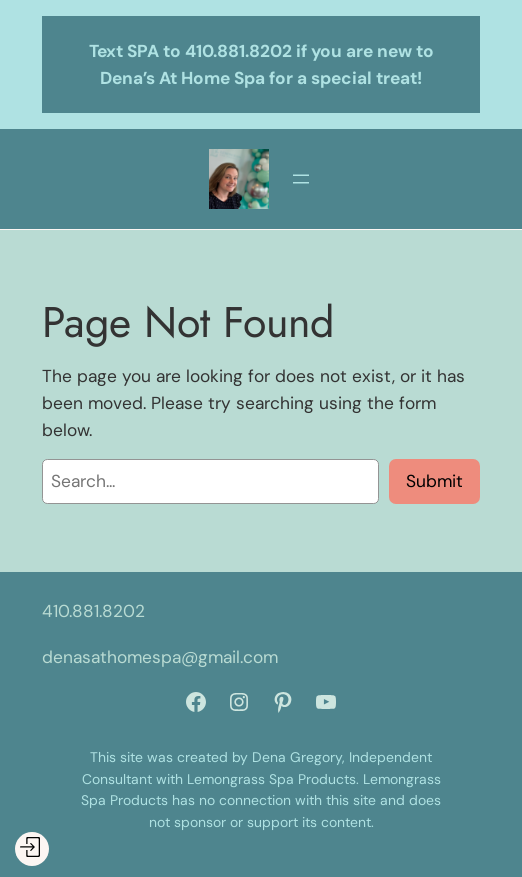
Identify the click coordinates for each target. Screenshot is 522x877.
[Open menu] (301, 179)
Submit (434, 481)
